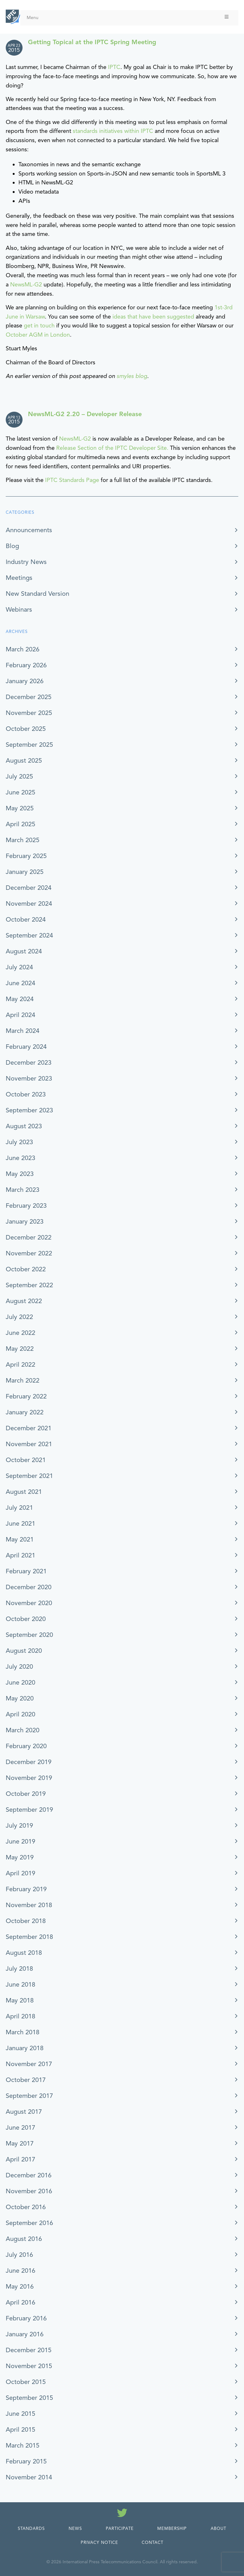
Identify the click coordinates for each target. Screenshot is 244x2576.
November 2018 (29, 1905)
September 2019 (29, 1810)
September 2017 (29, 2096)
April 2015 (20, 2430)
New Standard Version (37, 594)
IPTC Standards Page (72, 480)
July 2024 (19, 967)
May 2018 (20, 2000)
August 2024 (24, 951)
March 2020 (22, 1730)
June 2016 (20, 2271)
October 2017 (26, 2080)
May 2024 (20, 999)
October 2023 (26, 1094)
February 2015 (26, 2461)
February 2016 (26, 2318)
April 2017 (20, 2159)
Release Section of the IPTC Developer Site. (112, 447)
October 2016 (26, 2207)
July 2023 (19, 1142)
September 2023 (29, 1110)
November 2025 (29, 713)
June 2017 (20, 2128)
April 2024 (20, 1015)
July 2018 (19, 1969)
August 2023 (24, 1126)
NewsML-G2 (26, 284)
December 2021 (28, 1428)
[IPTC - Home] (13, 17)
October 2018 (26, 1921)
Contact (152, 2542)
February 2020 (26, 1746)
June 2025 (20, 792)
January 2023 (25, 1222)
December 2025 (28, 697)
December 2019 (28, 1762)
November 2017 (29, 2064)
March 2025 (22, 840)
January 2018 (25, 2048)
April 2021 (20, 1555)
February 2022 (26, 1396)
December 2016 (28, 2175)
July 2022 (19, 1317)
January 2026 (25, 681)
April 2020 (20, 1714)
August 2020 (24, 1651)
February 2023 (26, 1206)
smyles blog (132, 376)
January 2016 (25, 2334)
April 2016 (20, 2302)
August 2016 (24, 2239)
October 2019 (26, 1794)
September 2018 (29, 1937)
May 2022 (20, 1349)
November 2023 (29, 1078)
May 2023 (20, 1174)
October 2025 (26, 729)
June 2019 (20, 1841)
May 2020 (20, 1698)
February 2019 (26, 1889)
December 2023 (28, 1063)
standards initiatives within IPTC (113, 130)
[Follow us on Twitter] (122, 2514)
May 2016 (20, 2287)
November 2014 (29, 2477)
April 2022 (20, 1365)
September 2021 (29, 1476)
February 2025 (26, 856)
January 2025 (25, 872)
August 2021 (24, 1492)
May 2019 (20, 1857)
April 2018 (20, 2016)
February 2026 (26, 665)
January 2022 (25, 1412)
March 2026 (22, 649)
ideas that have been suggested (153, 316)
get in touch (39, 325)
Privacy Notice (99, 2542)
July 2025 (19, 776)
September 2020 (29, 1635)
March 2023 (22, 1190)
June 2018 (20, 1985)
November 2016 (29, 2191)
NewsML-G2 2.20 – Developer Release (85, 414)
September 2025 (29, 745)
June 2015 (20, 2414)
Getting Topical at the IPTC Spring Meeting (92, 42)
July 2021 (19, 1508)
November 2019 (29, 1778)
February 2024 (26, 1047)
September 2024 (29, 935)
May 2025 (20, 808)
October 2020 (26, 1619)
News (75, 2528)
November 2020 (29, 1603)
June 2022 (20, 1333)
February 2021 (26, 1571)
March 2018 (22, 2032)
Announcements (29, 530)
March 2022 (22, 1380)
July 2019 (19, 1826)
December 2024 (28, 888)
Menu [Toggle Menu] (128, 17)
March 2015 (22, 2445)
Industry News (26, 562)
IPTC (114, 67)
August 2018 (24, 1953)
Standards (31, 2528)
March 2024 (22, 1031)
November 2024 (29, 904)
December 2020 (28, 1587)
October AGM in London (38, 334)
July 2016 (19, 2255)
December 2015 (28, 2350)
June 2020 (20, 1682)
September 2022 (29, 1285)
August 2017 (24, 2112)
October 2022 (26, 1269)
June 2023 (20, 1158)
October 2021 (26, 1460)
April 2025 (20, 824)
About (218, 2528)
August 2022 (24, 1301)
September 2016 (29, 2223)
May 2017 (20, 2143)
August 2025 (24, 761)
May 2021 (20, 1539)
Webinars (19, 610)
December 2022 (28, 1237)
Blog (12, 546)
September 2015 (29, 2398)
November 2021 (29, 1444)
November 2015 (29, 2366)
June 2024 (20, 983)
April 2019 (20, 1873)
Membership (172, 2528)
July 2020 (19, 1667)
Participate (120, 2528)
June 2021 (20, 1524)
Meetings (19, 578)
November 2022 (29, 1253)
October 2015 (26, 2382)
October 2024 (26, 920)
